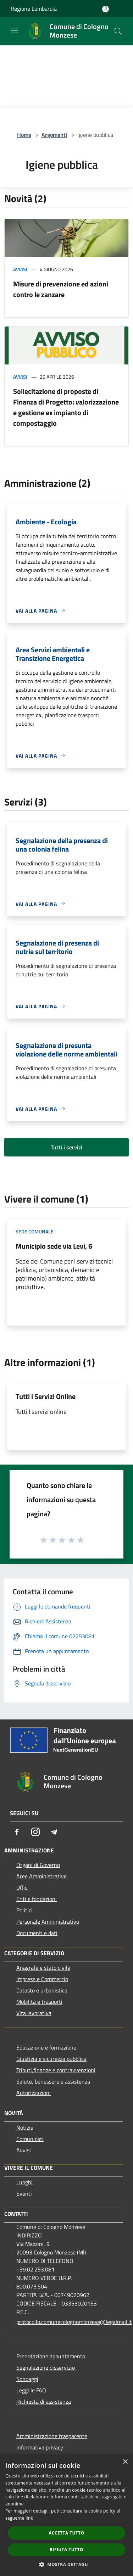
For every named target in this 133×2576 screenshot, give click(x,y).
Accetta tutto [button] (66, 2533)
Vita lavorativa (33, 2013)
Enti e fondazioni (36, 1899)
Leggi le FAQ (31, 2390)
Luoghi (24, 2182)
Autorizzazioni (33, 2093)
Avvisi (20, 269)
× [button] (125, 2462)
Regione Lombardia (34, 8)
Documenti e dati (36, 1933)
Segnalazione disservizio (45, 2367)
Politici (24, 1910)
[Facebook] (17, 1832)
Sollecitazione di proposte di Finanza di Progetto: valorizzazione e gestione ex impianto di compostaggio (66, 407)
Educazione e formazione (46, 2047)
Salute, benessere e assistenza (53, 2081)
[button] (66, 2564)
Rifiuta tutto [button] (66, 2550)
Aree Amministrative (41, 1876)
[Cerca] (118, 31)
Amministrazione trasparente (51, 2436)
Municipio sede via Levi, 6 (54, 1245)
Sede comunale (35, 1231)
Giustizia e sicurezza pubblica (51, 2058)
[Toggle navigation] (14, 30)
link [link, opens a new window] (29, 2518)
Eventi (24, 2193)
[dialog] (66, 2515)
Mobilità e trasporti (39, 2001)
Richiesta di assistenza (43, 2401)
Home (24, 134)
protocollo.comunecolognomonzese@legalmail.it (69, 2322)
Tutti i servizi (66, 1147)
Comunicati (30, 2139)
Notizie (24, 2127)
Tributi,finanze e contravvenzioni (55, 2070)
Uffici (22, 1887)
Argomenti (54, 134)
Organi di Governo (38, 1865)
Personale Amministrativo (47, 1921)
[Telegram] (54, 1832)
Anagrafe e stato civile (43, 1967)
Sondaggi (27, 2379)
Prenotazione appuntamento (50, 2356)
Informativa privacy (39, 2447)
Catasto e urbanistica (41, 1990)
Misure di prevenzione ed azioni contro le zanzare (60, 289)
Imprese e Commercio (42, 1979)
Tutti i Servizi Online (46, 1396)
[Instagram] (35, 1832)
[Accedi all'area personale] (105, 9)
